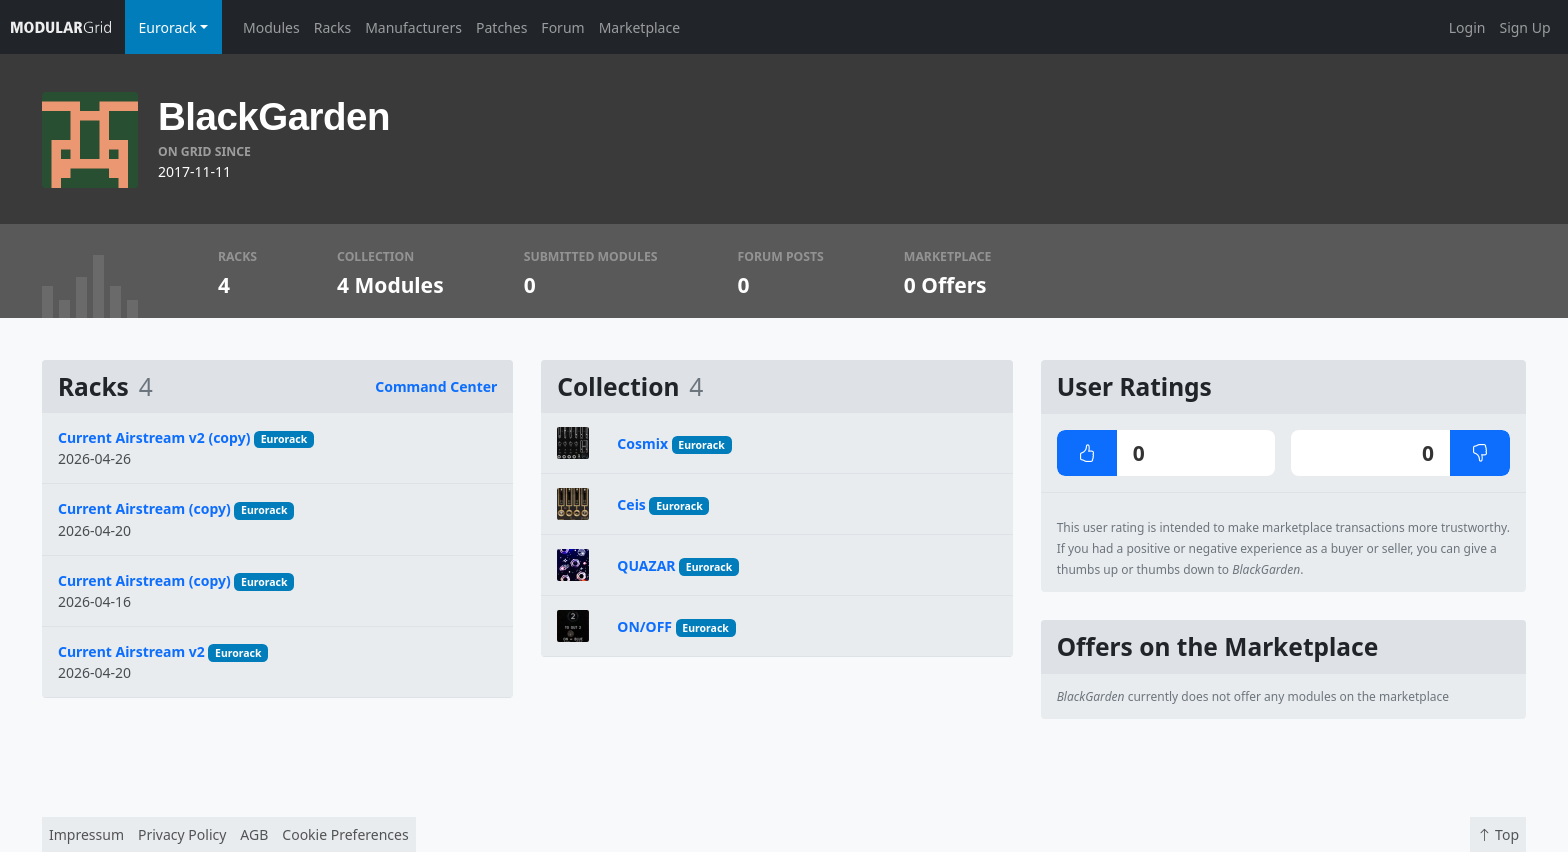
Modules (271, 27)
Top (1498, 834)
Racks (332, 27)
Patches (501, 27)
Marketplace (639, 27)
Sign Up (1524, 27)
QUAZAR (646, 565)
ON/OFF (644, 626)
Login (1467, 27)
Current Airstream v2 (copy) (154, 437)
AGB (254, 834)
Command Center (436, 386)
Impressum (86, 834)
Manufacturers (413, 27)
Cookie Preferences (345, 834)
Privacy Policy (182, 834)
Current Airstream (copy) (144, 508)
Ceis (631, 504)
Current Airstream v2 (131, 651)
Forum (562, 27)
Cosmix (642, 443)
